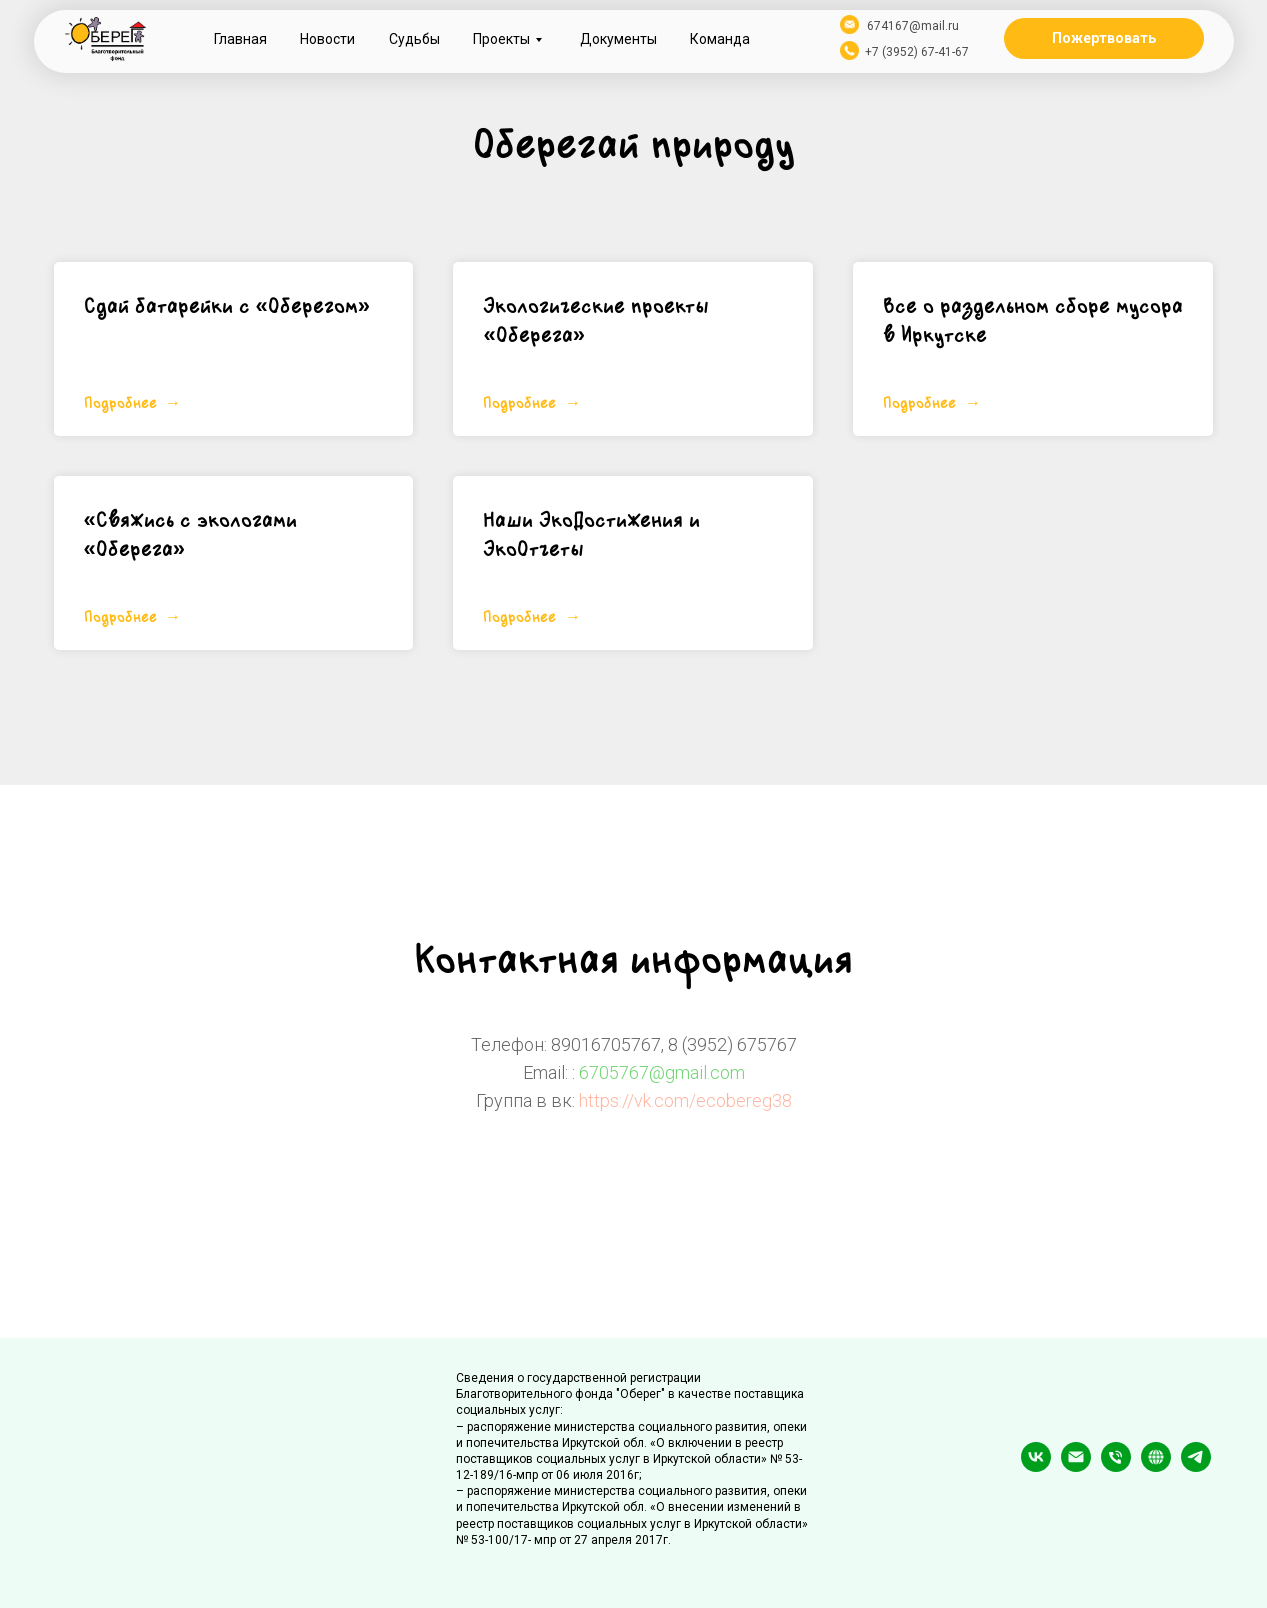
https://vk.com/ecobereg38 (685, 1100)
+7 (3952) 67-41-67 (917, 52)
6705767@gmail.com (662, 1072)
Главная (240, 39)
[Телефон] (1116, 1466)
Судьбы (414, 39)
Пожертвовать (1104, 38)
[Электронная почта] (1076, 1466)
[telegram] (1196, 1466)
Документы (618, 39)
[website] (1156, 1466)
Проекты (501, 39)
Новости (327, 39)
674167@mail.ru (913, 26)
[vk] (1036, 1466)
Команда (720, 39)
